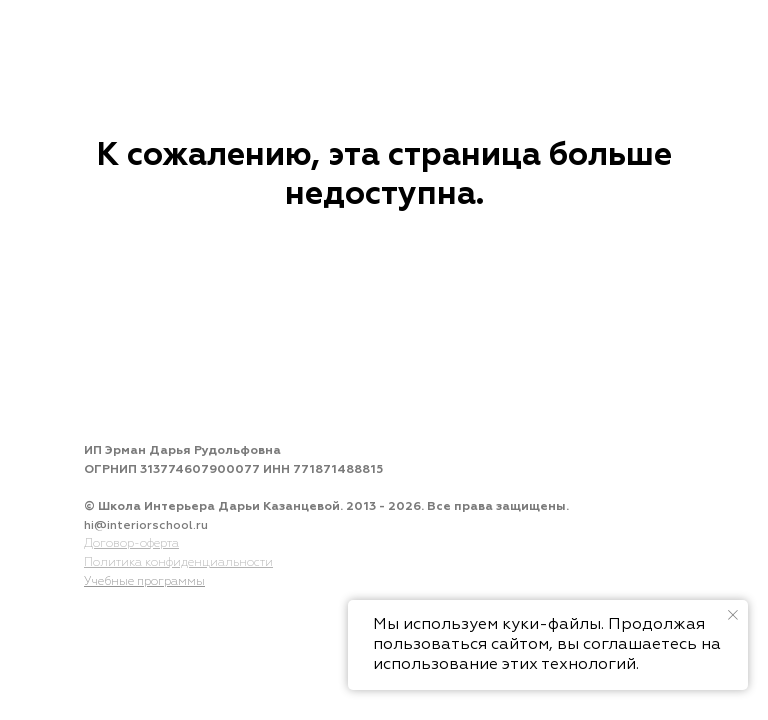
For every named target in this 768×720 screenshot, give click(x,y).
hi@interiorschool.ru (146, 526)
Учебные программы (144, 582)
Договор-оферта (131, 544)
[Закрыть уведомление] (733, 615)
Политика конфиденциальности (178, 563)
